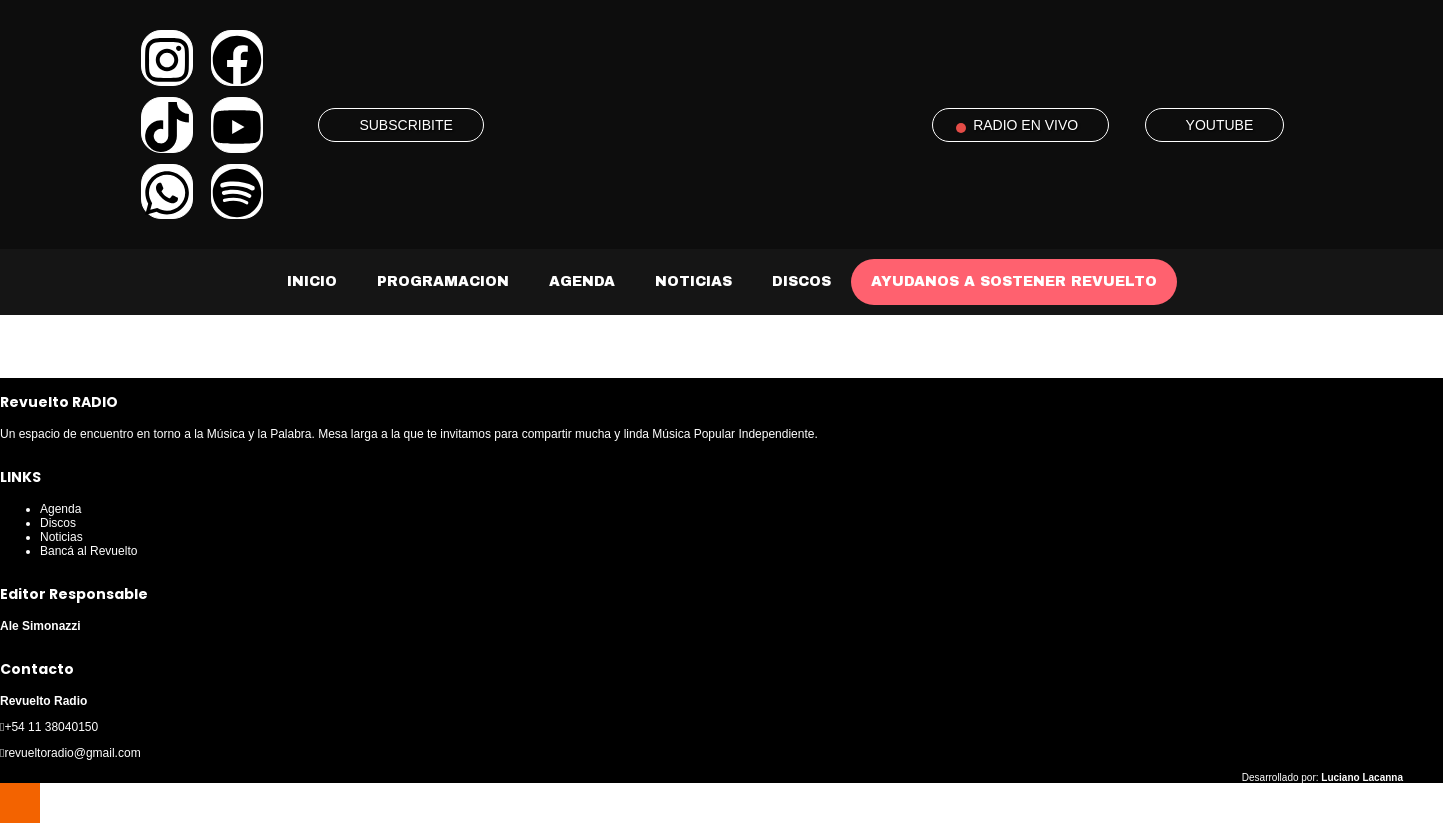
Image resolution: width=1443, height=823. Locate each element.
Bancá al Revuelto (88, 551)
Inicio (312, 281)
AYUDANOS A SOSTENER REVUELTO (1014, 281)
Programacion (443, 281)
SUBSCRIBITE (405, 125)
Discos (801, 281)
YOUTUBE (1220, 125)
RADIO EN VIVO (1025, 125)
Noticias (693, 281)
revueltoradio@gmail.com (72, 753)
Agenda (582, 281)
